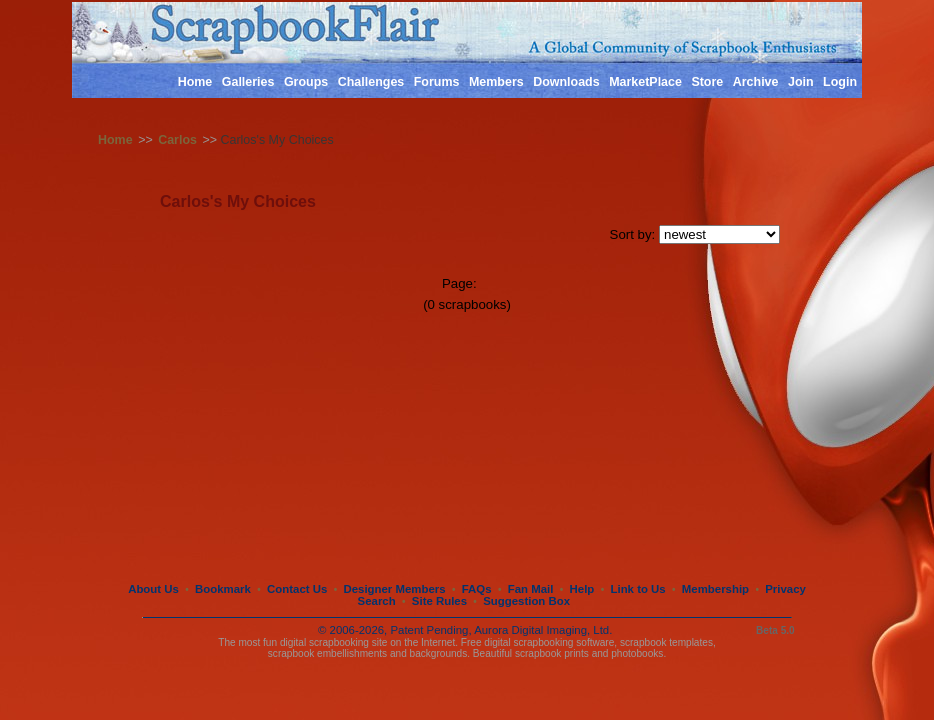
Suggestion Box (526, 601)
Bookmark (223, 589)
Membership (715, 589)
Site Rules (439, 601)
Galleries (248, 82)
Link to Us (638, 589)
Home (195, 82)
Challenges (371, 82)
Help (582, 589)
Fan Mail (531, 589)
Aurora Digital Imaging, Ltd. (543, 630)
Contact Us (297, 589)
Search (377, 601)
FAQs (477, 589)
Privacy (785, 589)
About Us (153, 589)
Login (840, 82)
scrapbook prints (552, 653)
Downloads (566, 82)
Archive (756, 82)
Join (801, 82)
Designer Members (394, 589)
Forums (437, 82)
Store (707, 82)
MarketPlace (645, 82)
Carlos (177, 140)
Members (496, 82)
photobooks (637, 653)
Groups (306, 82)
